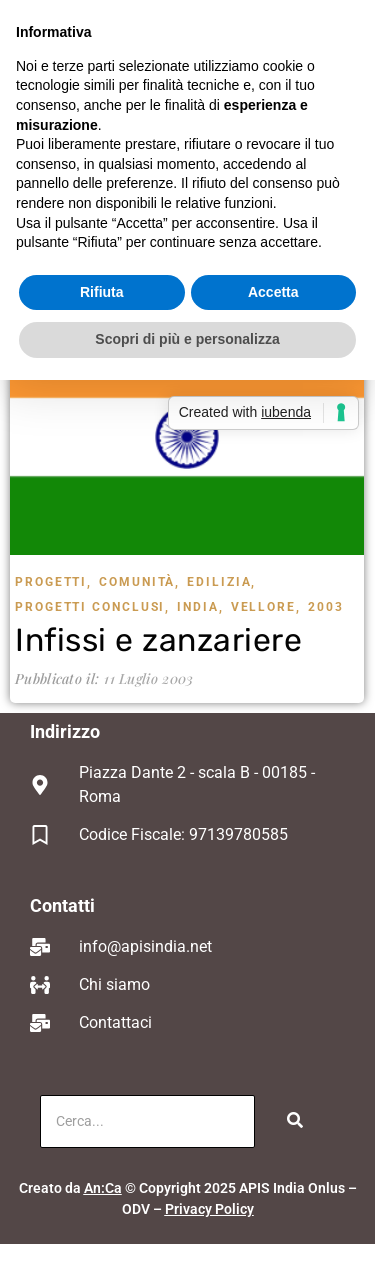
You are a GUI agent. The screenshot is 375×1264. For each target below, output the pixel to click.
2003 (326, 607)
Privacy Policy (209, 1209)
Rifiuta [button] (102, 292)
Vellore (266, 607)
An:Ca (103, 1188)
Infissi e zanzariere (158, 640)
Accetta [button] (273, 292)
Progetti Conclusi (92, 607)
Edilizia (221, 582)
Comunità (139, 582)
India (200, 607)
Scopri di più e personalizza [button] (187, 339)
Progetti (53, 582)
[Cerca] (147, 1121)
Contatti (62, 905)
